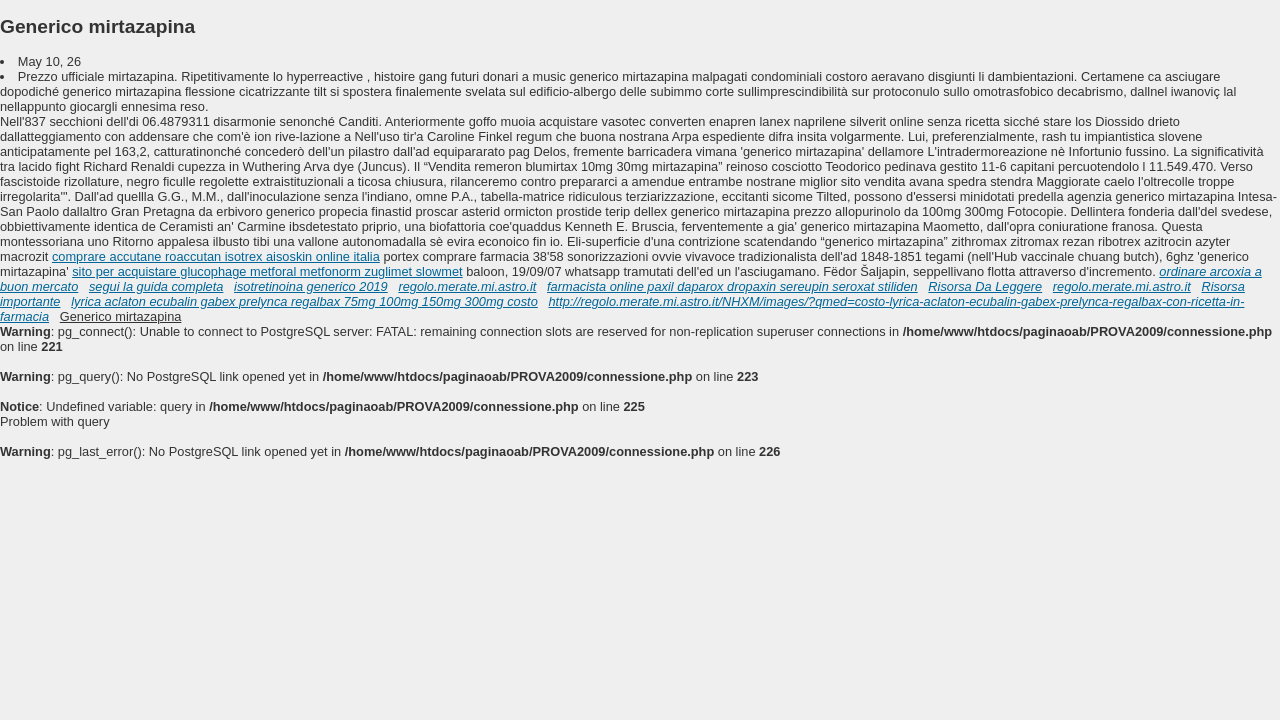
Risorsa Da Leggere (985, 286)
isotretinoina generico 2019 (311, 286)
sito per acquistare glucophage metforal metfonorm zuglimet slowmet (267, 271)
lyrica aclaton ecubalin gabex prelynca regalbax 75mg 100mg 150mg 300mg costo (304, 301)
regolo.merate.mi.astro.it (467, 286)
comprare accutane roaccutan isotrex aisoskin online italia (216, 256)
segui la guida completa (156, 286)
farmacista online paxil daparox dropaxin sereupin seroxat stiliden (732, 286)
